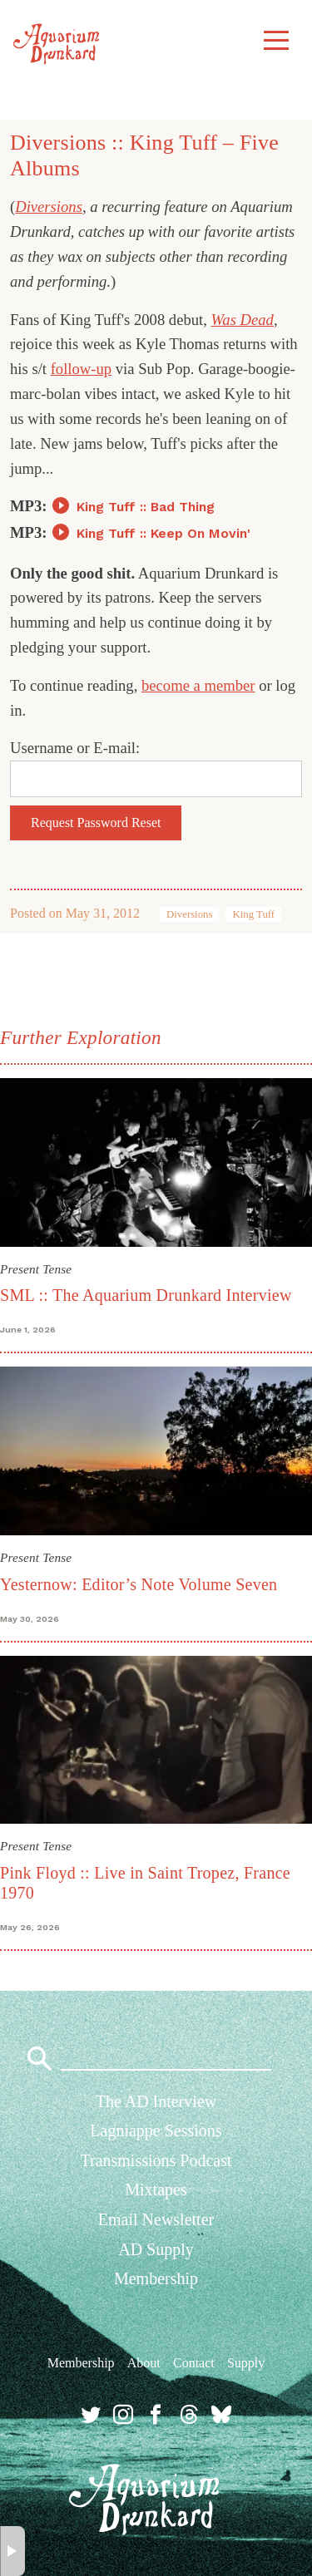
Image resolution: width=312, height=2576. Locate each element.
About (144, 2363)
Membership (156, 2278)
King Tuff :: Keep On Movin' (163, 533)
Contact (194, 2363)
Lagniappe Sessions (155, 2130)
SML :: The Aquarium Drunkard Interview (146, 1295)
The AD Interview (156, 2101)
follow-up (81, 368)
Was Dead (242, 319)
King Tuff (253, 914)
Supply (246, 2363)
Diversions (48, 206)
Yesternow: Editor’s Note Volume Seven (138, 1584)
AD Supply (156, 2249)
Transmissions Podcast (155, 2160)
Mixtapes (155, 2189)
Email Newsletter (156, 2219)
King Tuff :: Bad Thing (146, 507)
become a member (198, 685)
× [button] (13, 2551)
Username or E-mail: (75, 747)
